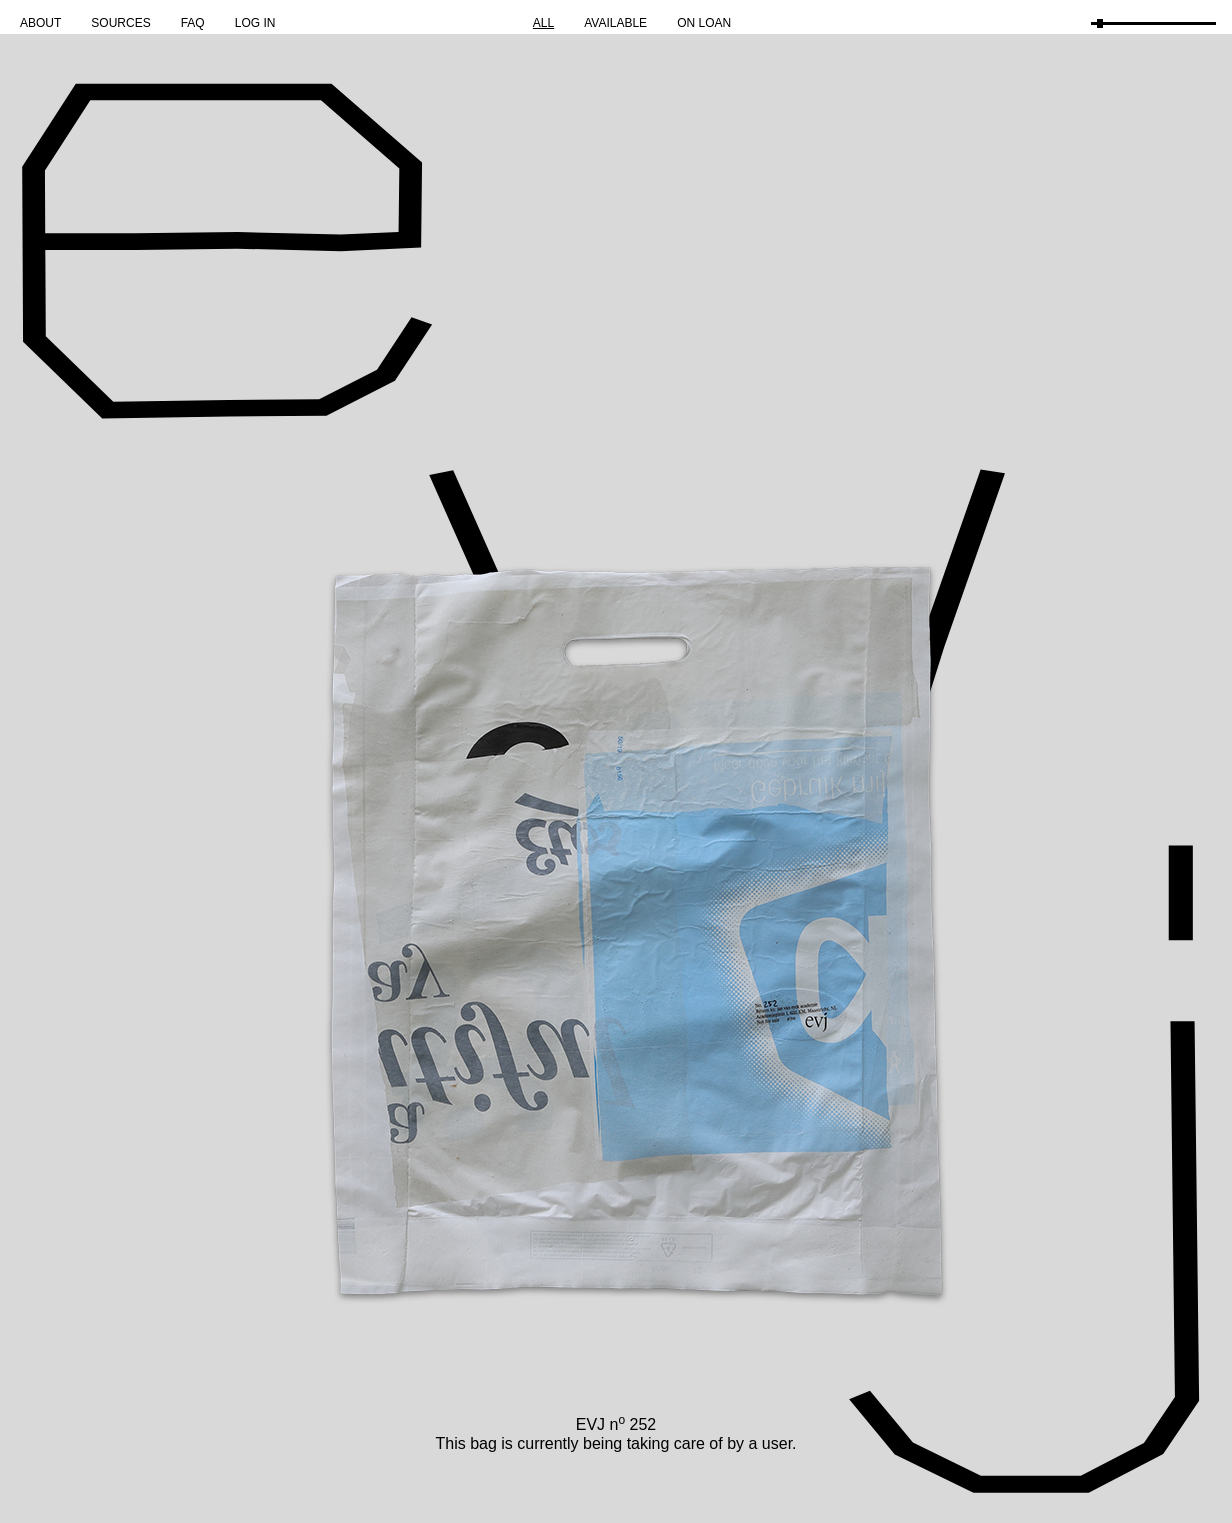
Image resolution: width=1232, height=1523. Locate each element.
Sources (120, 23)
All (543, 23)
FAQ (193, 23)
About (40, 23)
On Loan (704, 23)
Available (615, 23)
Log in (255, 23)
